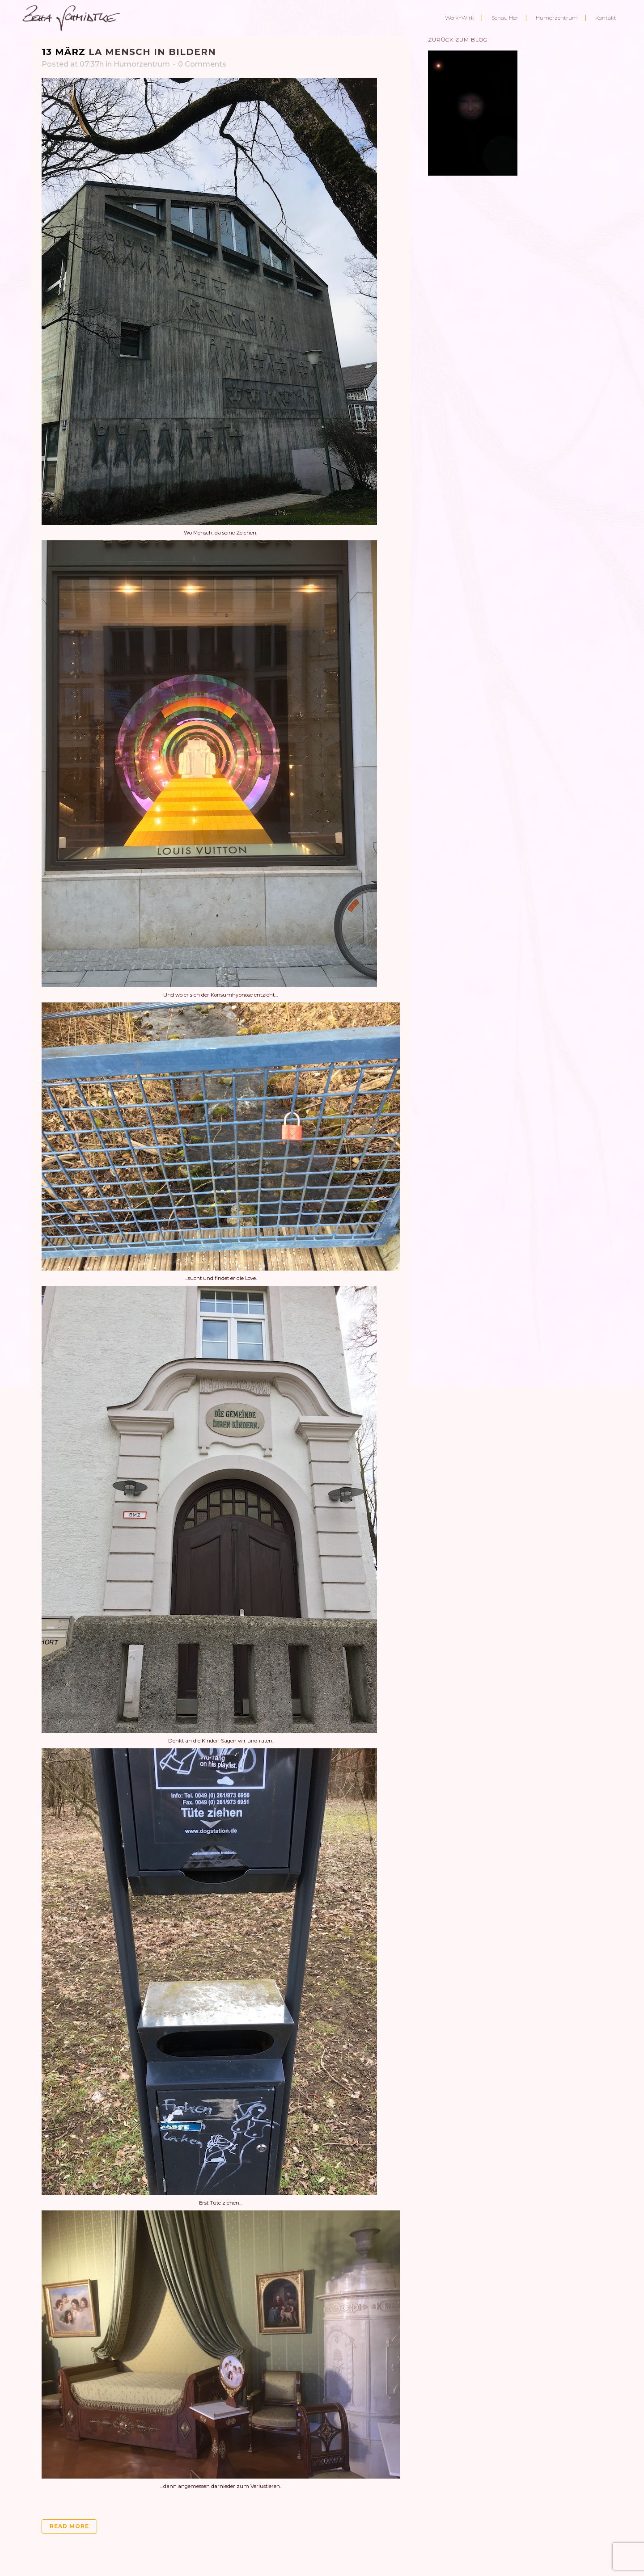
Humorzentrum (142, 64)
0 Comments (202, 64)
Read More (69, 2526)
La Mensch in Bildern (152, 51)
